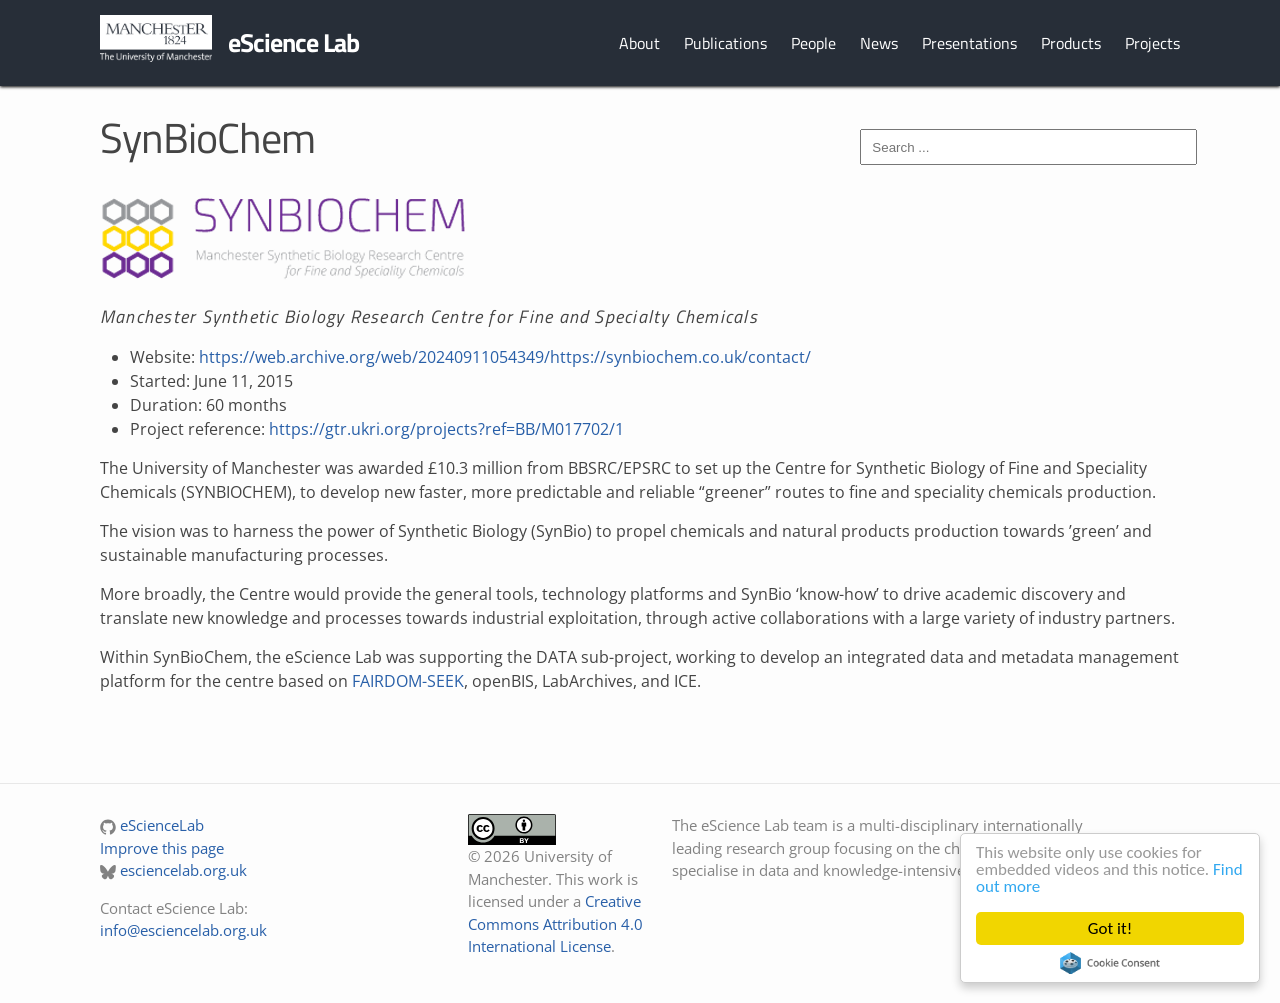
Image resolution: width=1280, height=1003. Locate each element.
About (639, 43)
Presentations (969, 43)
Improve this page (162, 848)
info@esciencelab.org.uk (183, 930)
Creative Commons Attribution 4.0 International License (555, 923)
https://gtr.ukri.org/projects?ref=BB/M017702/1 (446, 429)
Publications (725, 43)
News (879, 43)
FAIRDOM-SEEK (408, 681)
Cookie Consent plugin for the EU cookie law (1110, 963)
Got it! (1110, 928)
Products (1071, 43)
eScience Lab (293, 42)
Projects (1152, 43)
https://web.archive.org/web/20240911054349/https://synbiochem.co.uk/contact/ (505, 357)
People (813, 43)
